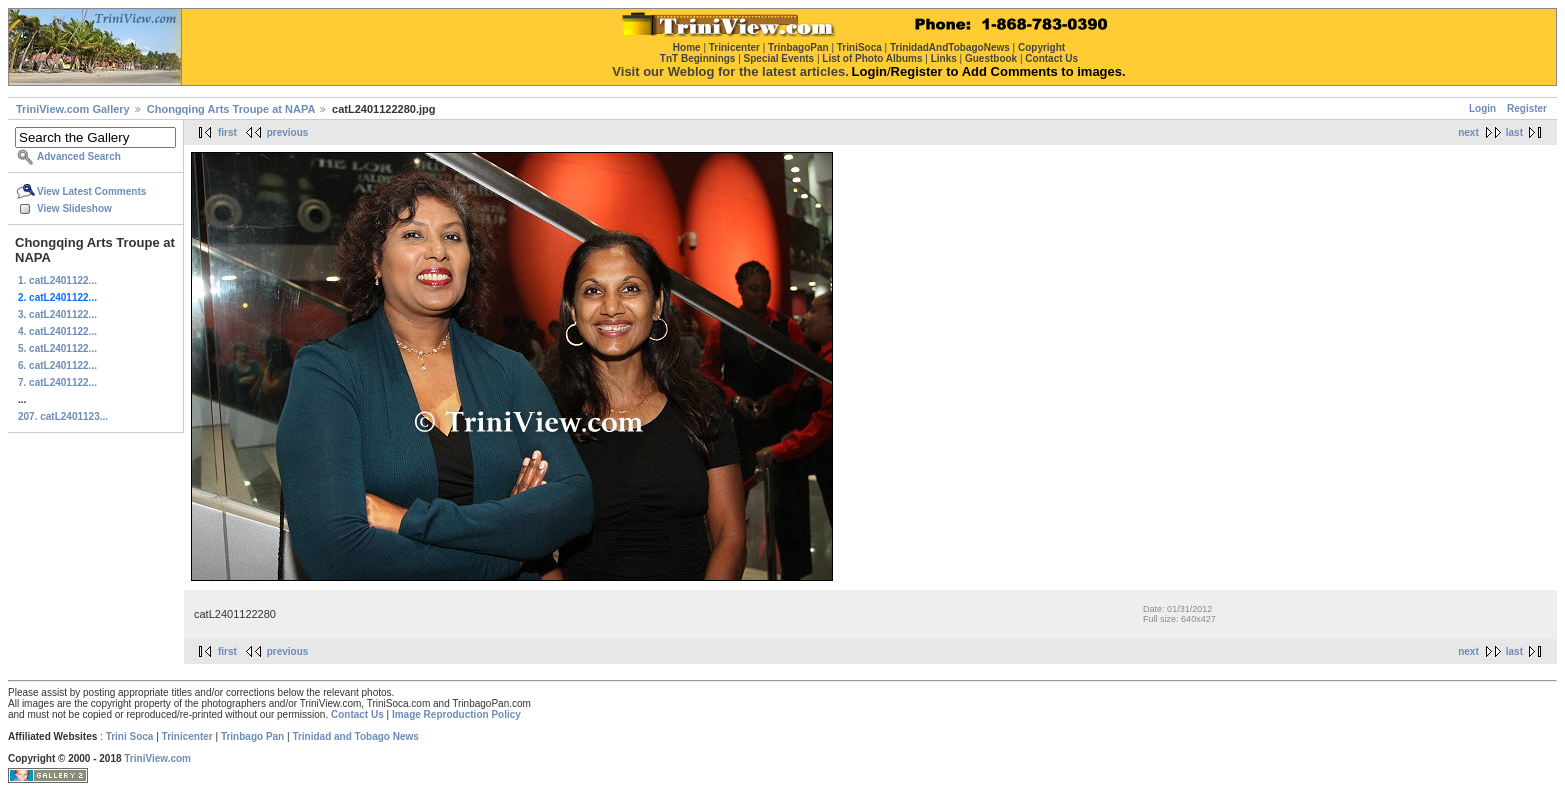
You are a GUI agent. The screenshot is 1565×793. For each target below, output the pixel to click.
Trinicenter (187, 736)
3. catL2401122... (57, 314)
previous (288, 132)
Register (1527, 108)
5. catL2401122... (57, 348)
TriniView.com (157, 758)
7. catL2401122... (57, 382)
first (227, 132)
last (1514, 132)
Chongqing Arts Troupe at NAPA (231, 109)
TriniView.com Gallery (73, 109)
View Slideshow (74, 208)
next (1468, 132)
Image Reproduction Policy (456, 714)
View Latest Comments (91, 191)
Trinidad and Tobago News (355, 736)
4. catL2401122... (57, 331)
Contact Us (357, 714)
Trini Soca (130, 736)
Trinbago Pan (252, 736)
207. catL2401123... (63, 416)
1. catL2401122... (57, 280)
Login (1482, 108)
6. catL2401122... (57, 365)
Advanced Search (79, 156)
